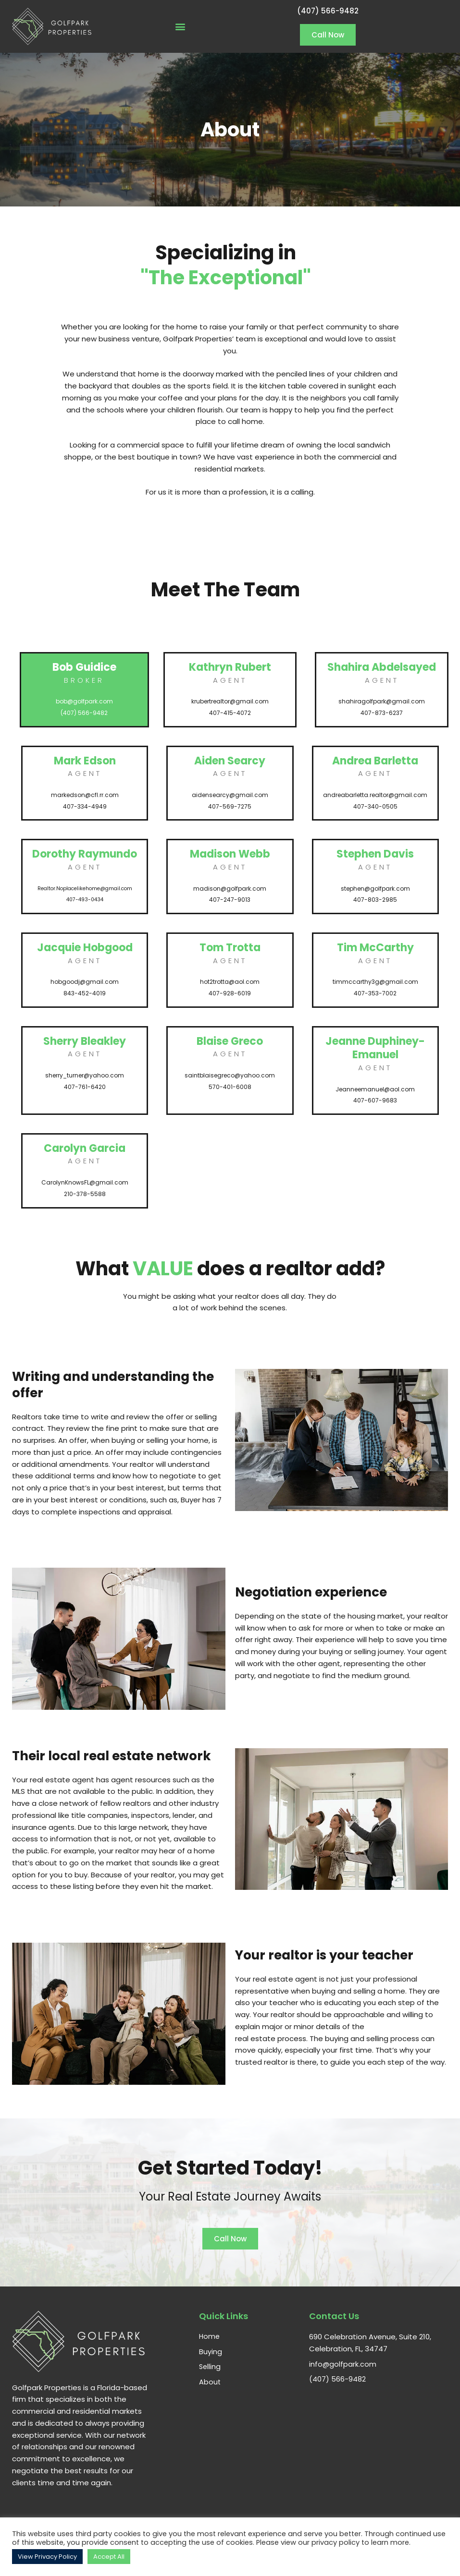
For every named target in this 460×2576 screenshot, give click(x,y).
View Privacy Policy (47, 2556)
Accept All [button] (108, 2556)
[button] (180, 27)
